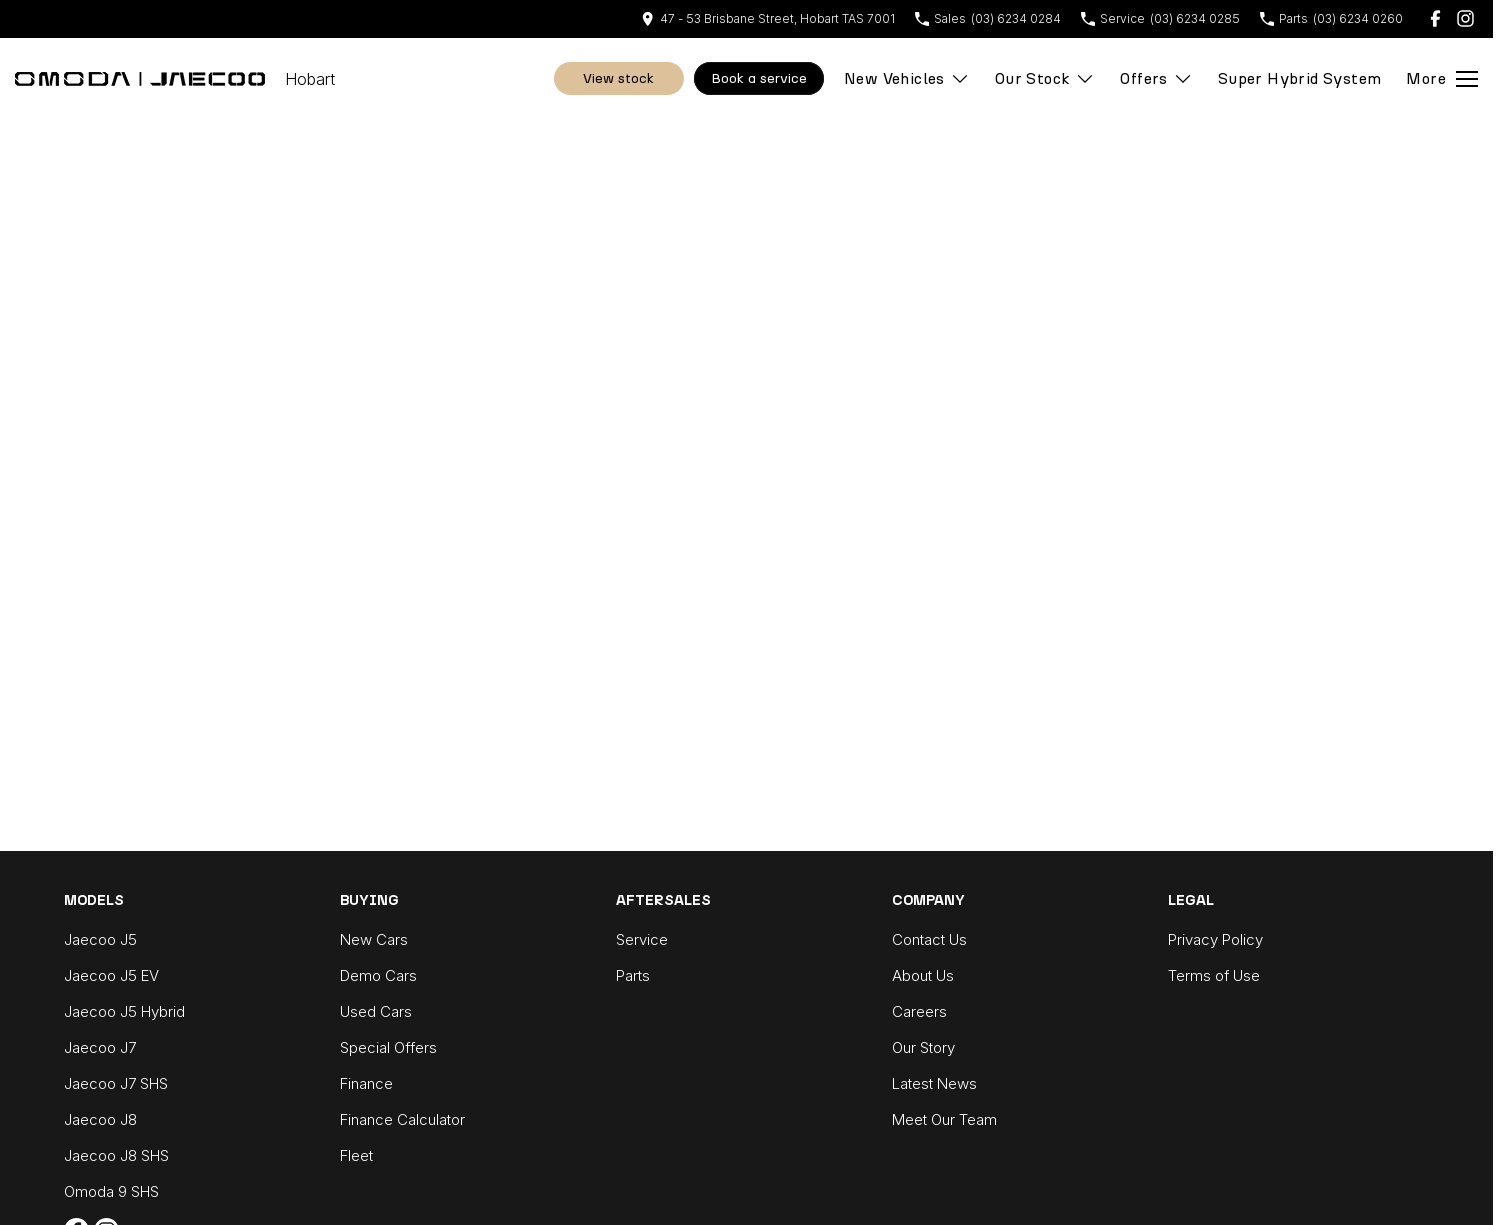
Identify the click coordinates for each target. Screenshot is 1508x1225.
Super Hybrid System (1300, 78)
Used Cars (376, 1011)
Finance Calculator (402, 1119)
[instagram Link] (1465, 18)
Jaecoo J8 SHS (116, 1155)
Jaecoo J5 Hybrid (124, 1011)
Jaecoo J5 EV (111, 975)
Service (642, 939)
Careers (919, 1011)
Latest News (934, 1083)
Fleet (356, 1155)
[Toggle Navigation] (1442, 79)
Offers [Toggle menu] (1156, 78)
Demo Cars (378, 975)
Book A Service (759, 78)
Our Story (923, 1047)
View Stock (618, 78)
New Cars (374, 939)
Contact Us (929, 939)
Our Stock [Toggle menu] (1045, 78)
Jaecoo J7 (100, 1047)
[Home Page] (140, 79)
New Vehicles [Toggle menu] (907, 78)
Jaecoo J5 (100, 939)
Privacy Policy (1215, 939)
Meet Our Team (944, 1119)
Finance (366, 1083)
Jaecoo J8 (100, 1119)
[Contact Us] (768, 18)
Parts (633, 975)
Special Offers (388, 1047)
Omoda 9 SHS (111, 1191)
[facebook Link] (1435, 18)
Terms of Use (1214, 975)
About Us (923, 975)
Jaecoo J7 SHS (116, 1083)
